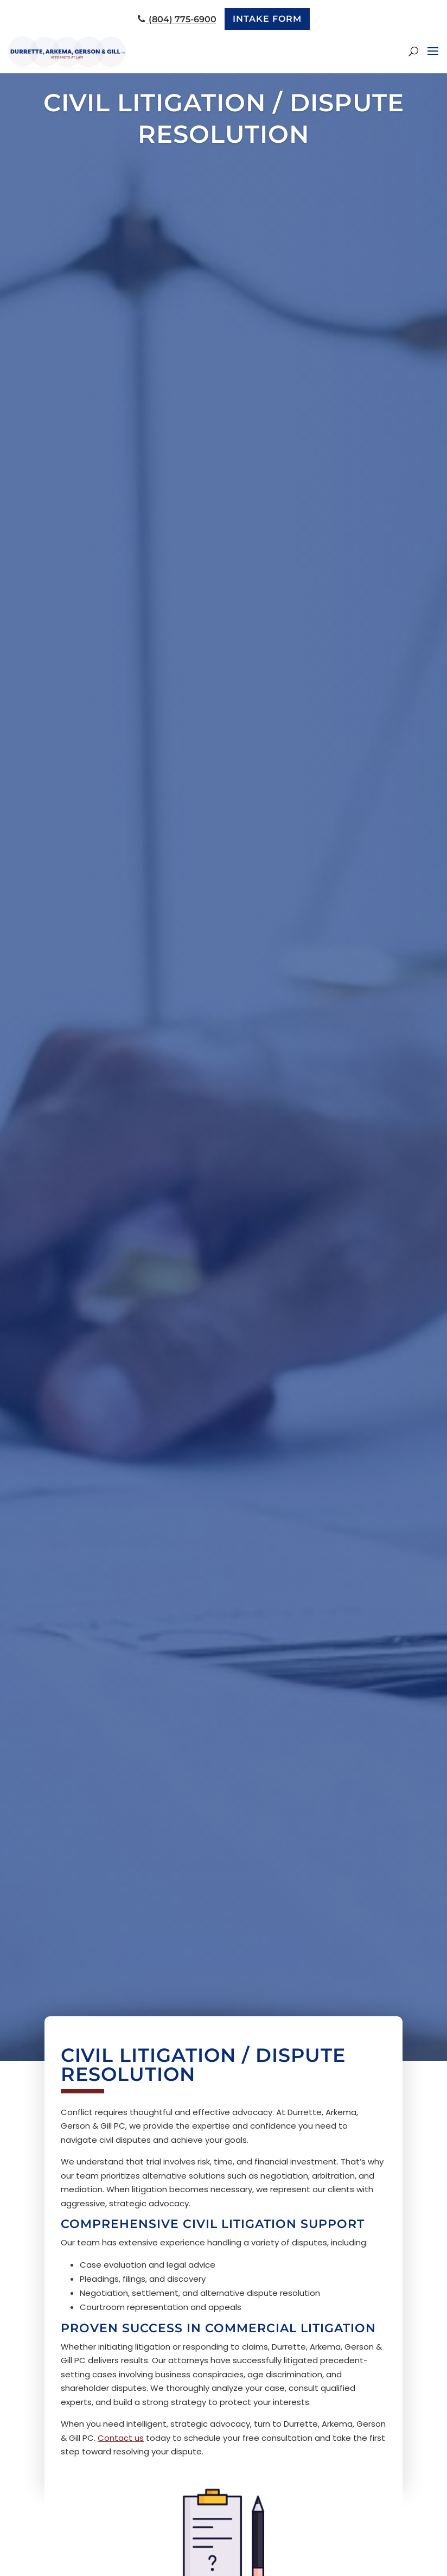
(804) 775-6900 (177, 19)
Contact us (121, 2438)
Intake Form (267, 19)
